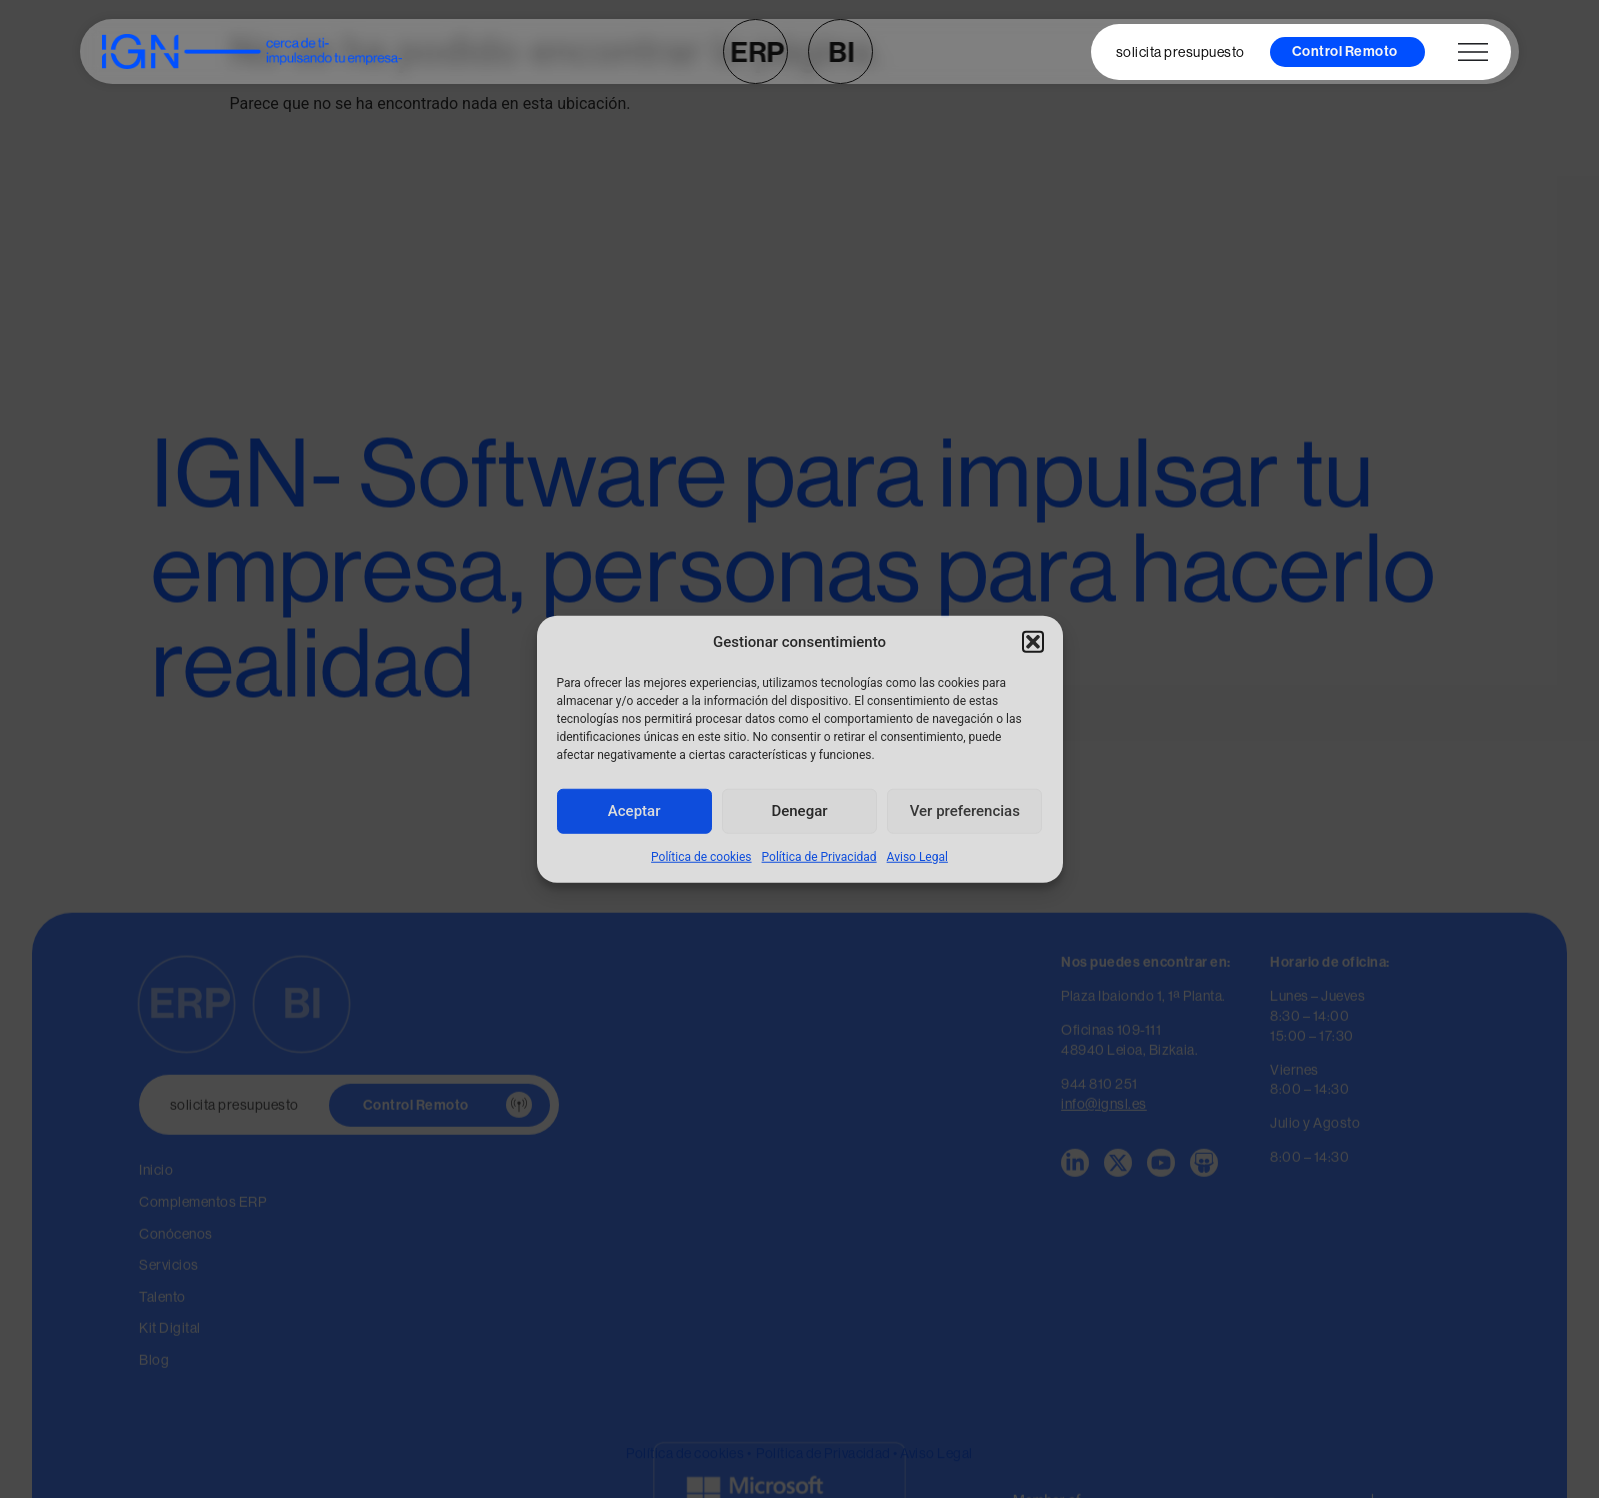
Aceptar (634, 811)
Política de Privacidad (819, 856)
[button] (1033, 642)
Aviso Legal (917, 856)
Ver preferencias (965, 811)
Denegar (799, 811)
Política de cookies (701, 856)
